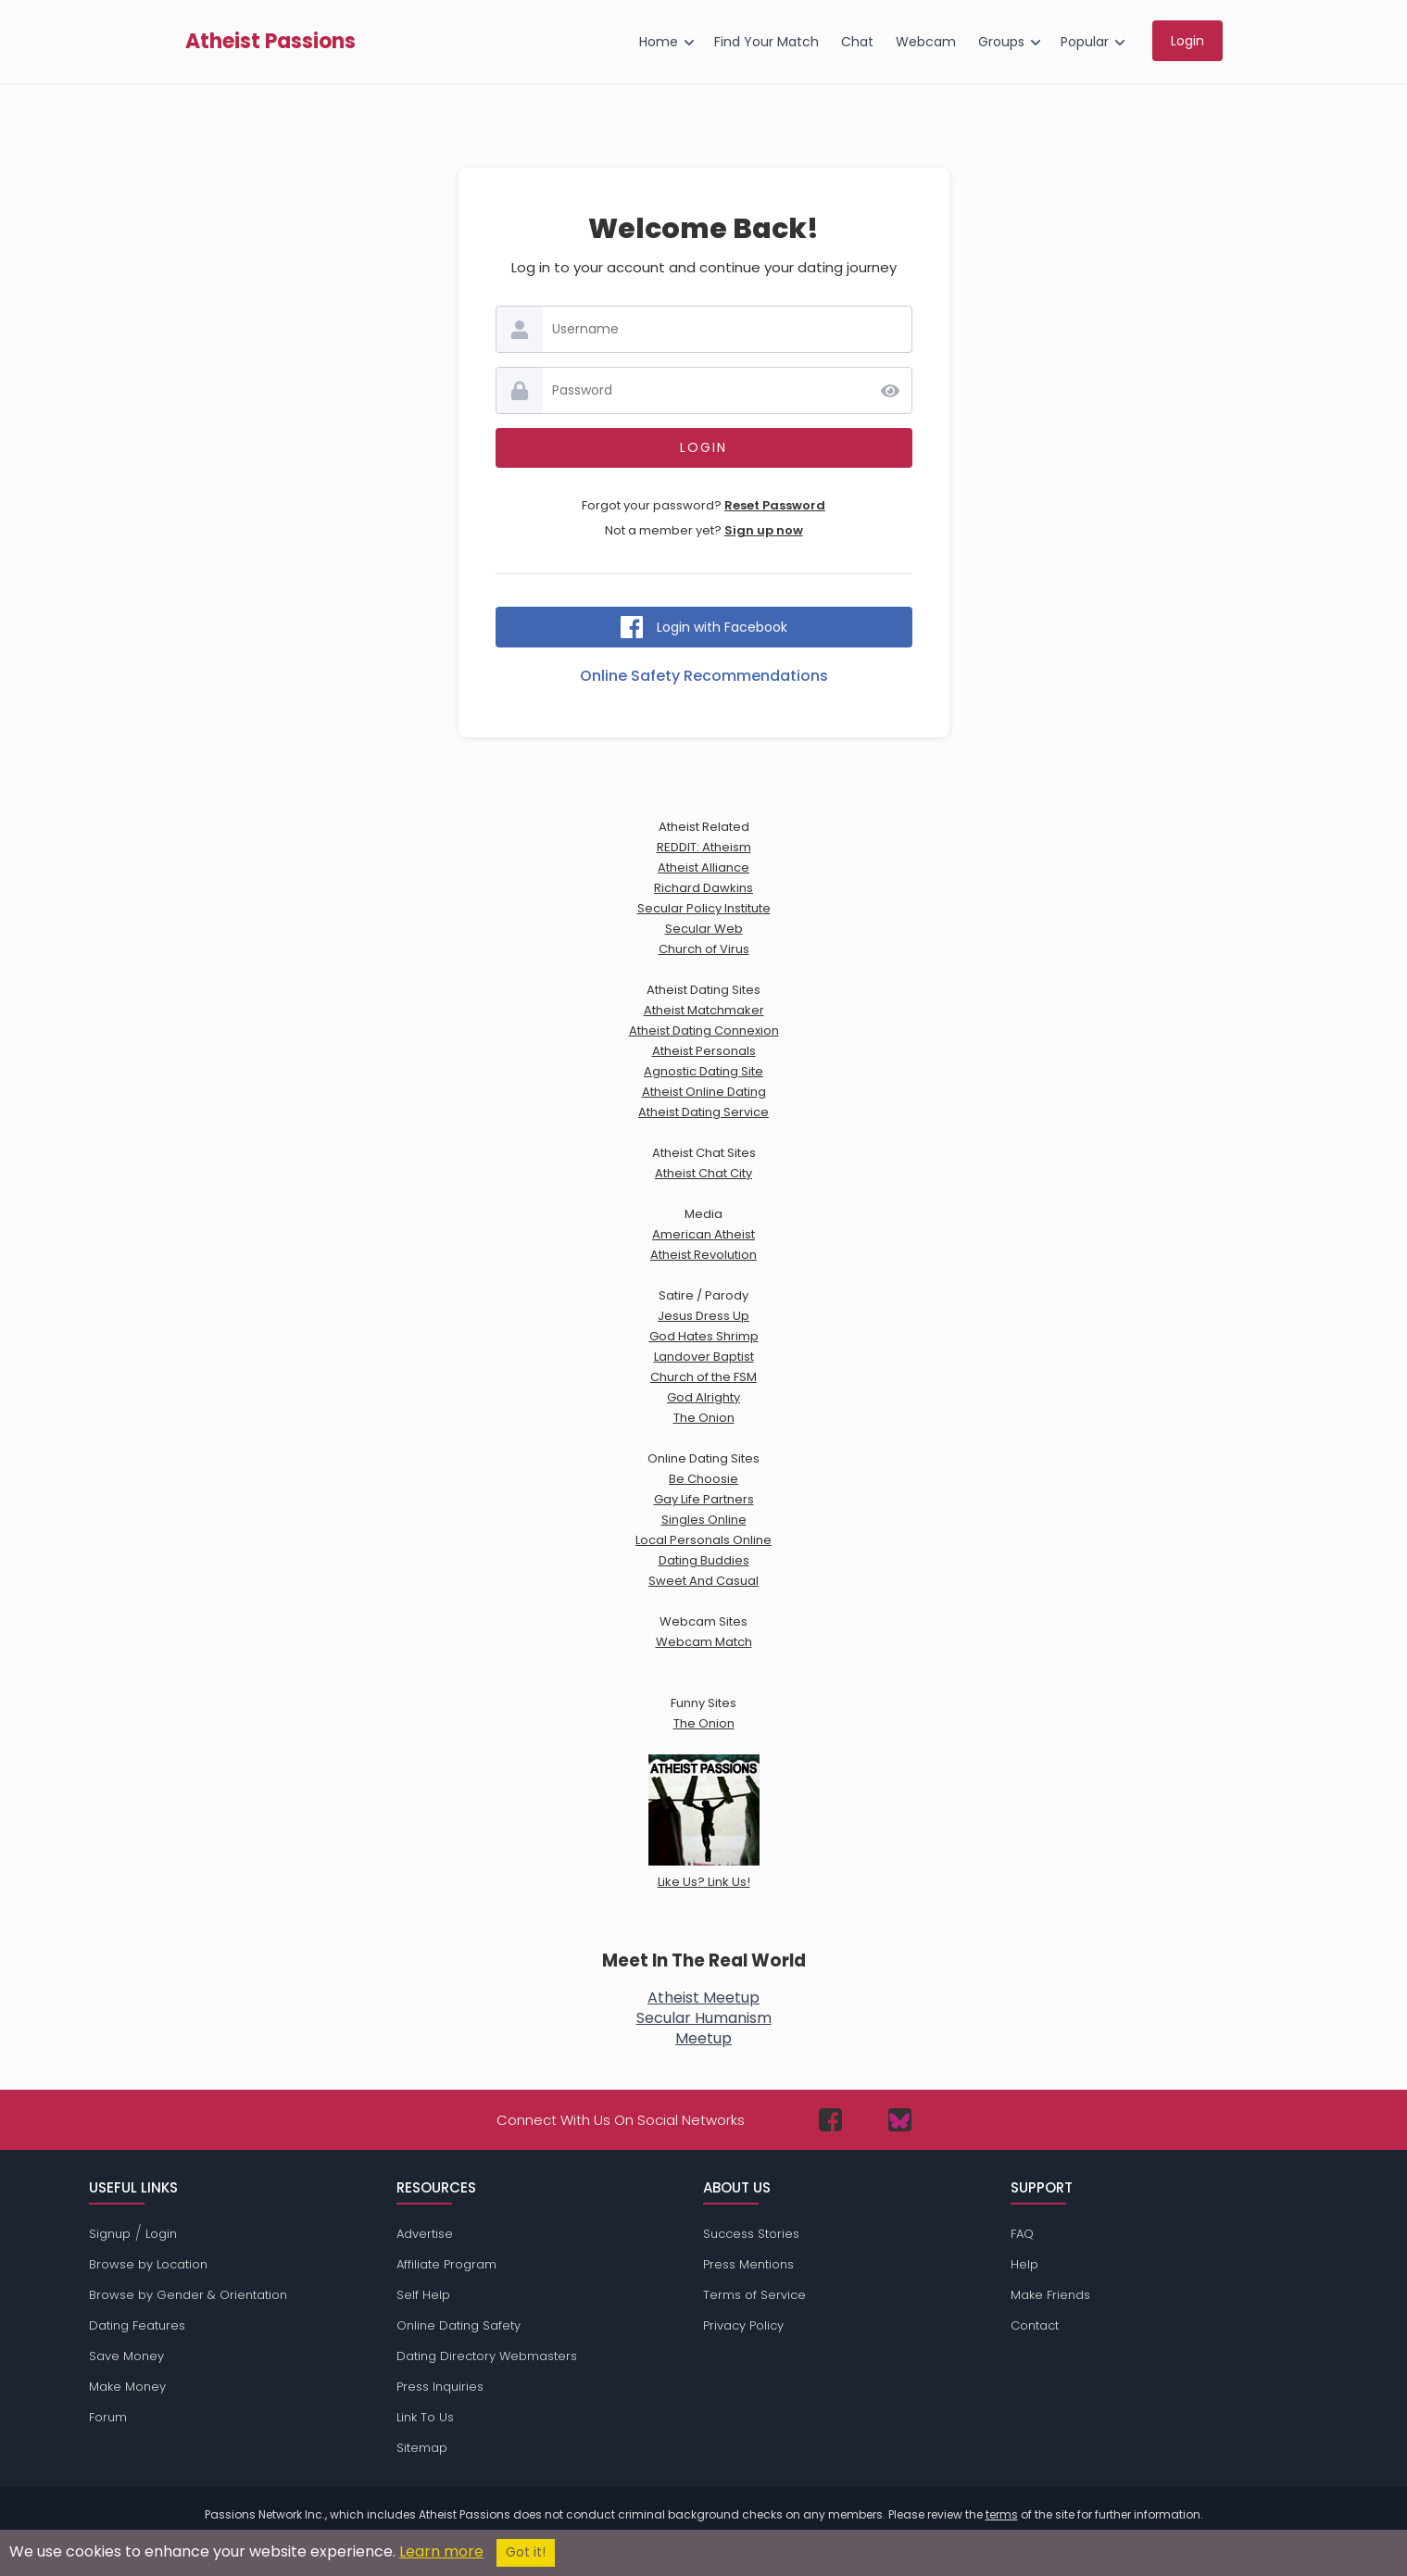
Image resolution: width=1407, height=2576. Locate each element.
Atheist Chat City (703, 1173)
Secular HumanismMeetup (704, 2028)
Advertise (424, 2234)
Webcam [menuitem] (926, 41)
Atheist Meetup (703, 1997)
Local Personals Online (703, 1540)
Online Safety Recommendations (704, 675)
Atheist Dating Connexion (704, 1030)
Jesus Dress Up (703, 1316)
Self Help (423, 2295)
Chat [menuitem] (857, 41)
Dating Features (137, 2325)
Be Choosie (703, 1479)
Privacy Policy (743, 2325)
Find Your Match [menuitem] (766, 41)
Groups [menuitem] (1001, 41)
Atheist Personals (704, 1051)
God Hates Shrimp (704, 1336)
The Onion (704, 1417)
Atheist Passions (270, 42)
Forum (108, 2417)
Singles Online (704, 1519)
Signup (110, 2234)
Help (1024, 2264)
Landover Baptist (704, 1356)
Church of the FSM (703, 1377)
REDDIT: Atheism (704, 847)
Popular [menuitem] (1085, 41)
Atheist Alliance (703, 867)
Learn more (441, 2551)
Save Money (126, 2356)
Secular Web (704, 928)
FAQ (1022, 2234)
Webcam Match (704, 1642)
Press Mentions (748, 2264)
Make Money (127, 2386)
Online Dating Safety (458, 2325)
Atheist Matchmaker (704, 1010)
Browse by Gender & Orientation (188, 2295)
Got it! (526, 2552)
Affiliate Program (446, 2264)
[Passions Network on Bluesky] (899, 2119)
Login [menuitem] (1187, 40)
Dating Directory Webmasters (486, 2356)
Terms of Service (754, 2295)
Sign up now (763, 530)
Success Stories (751, 2234)
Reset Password (774, 505)
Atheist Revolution (703, 1254)
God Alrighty (703, 1397)
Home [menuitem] (658, 41)
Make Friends (1050, 2295)
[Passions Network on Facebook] (830, 2119)
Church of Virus (704, 949)
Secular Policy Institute (704, 908)
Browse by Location (148, 2264)
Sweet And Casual (703, 1581)
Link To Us (425, 2417)
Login (161, 2234)
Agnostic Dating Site (703, 1071)
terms (1002, 2514)
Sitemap (421, 2448)
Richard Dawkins (703, 888)
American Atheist (703, 1234)
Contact (1035, 2325)
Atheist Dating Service (703, 1112)
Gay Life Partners (704, 1499)
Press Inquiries (440, 2386)
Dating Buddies (704, 1560)
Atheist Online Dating (704, 1091)
